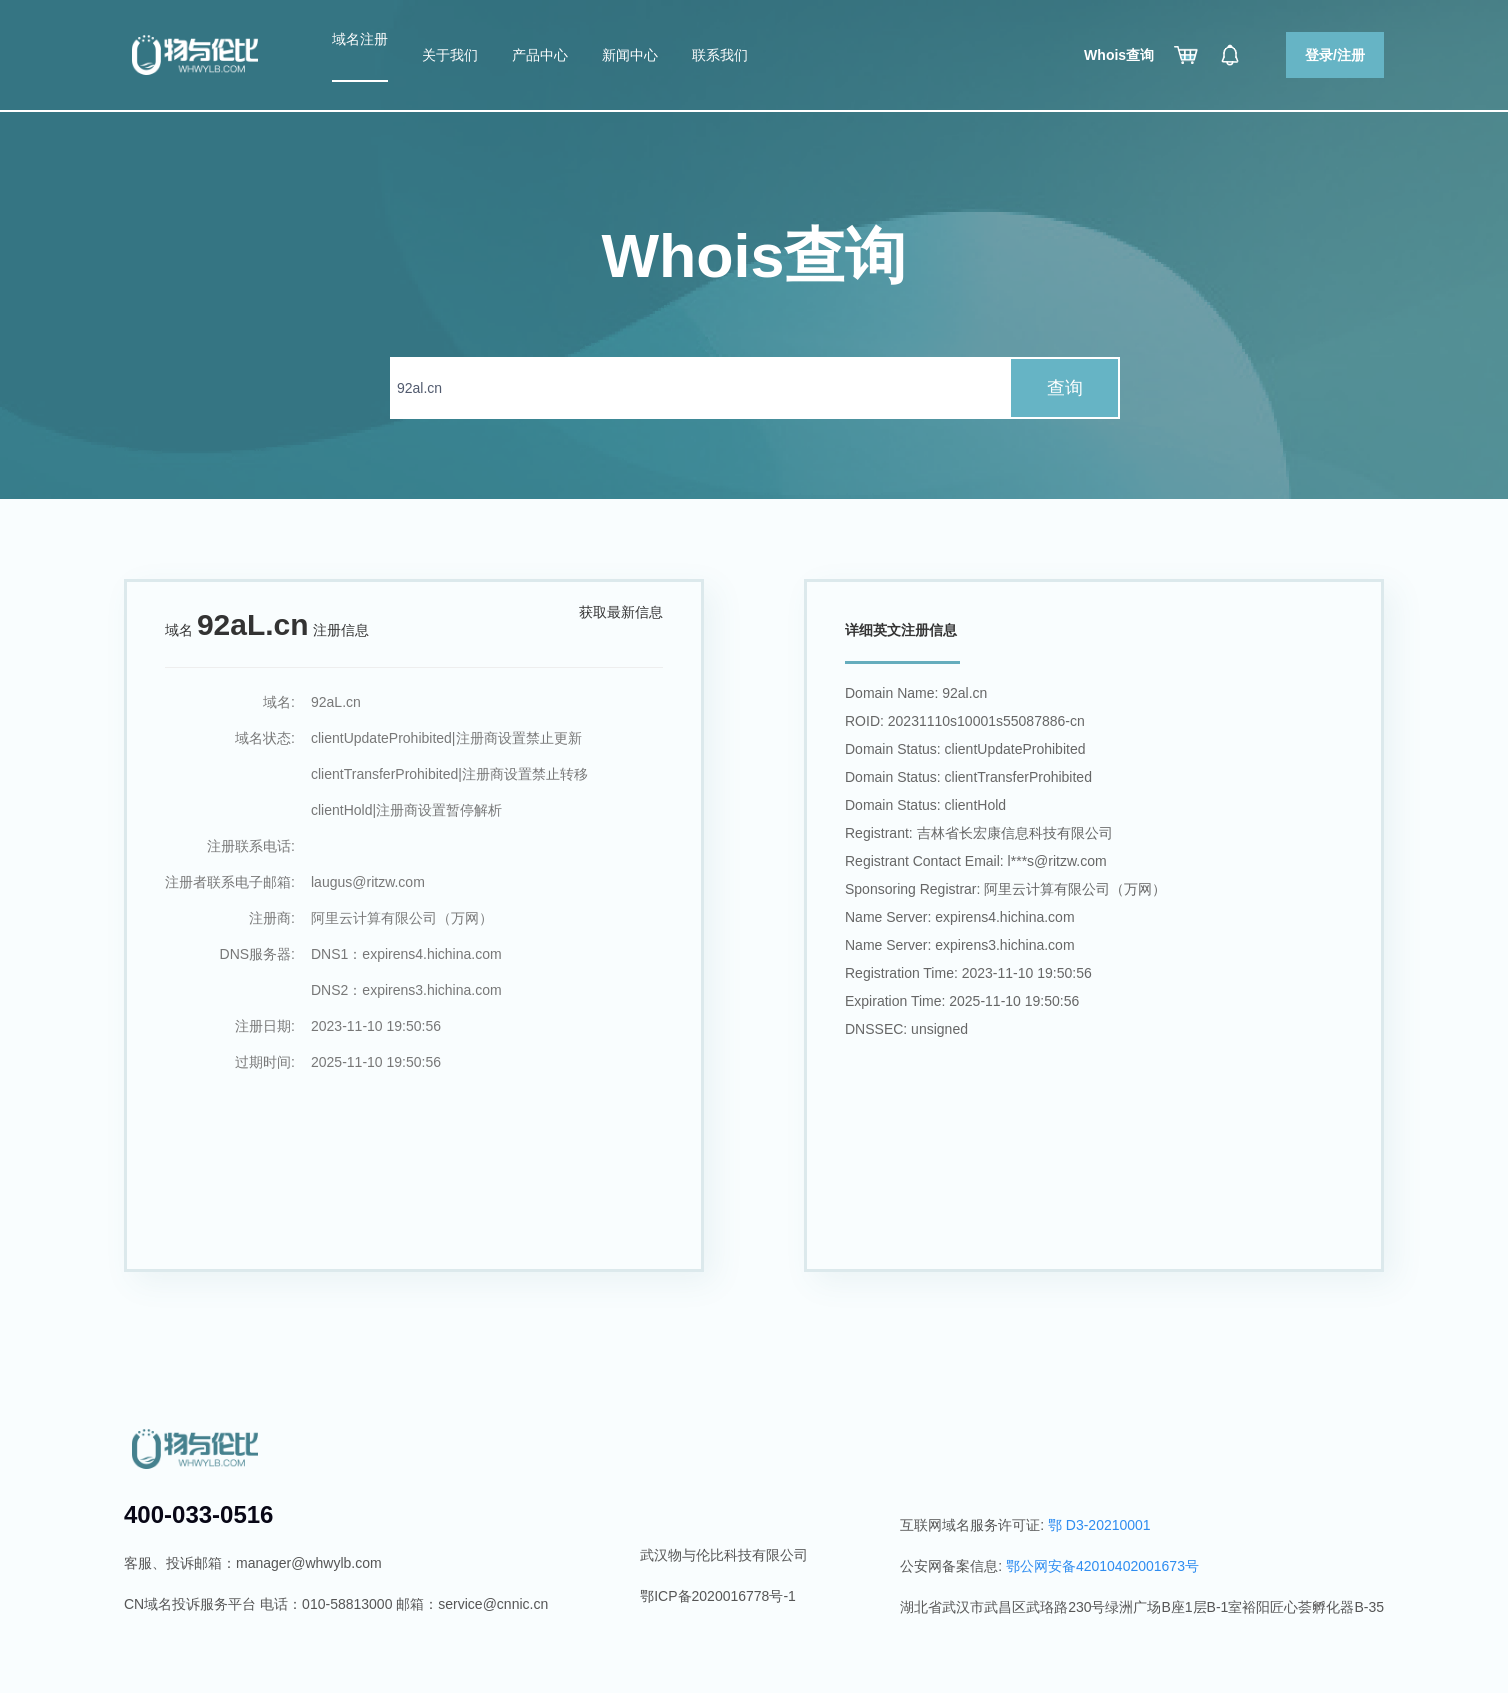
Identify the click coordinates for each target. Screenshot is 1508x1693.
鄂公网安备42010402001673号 (1102, 1566)
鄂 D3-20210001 (1099, 1525)
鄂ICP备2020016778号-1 (718, 1596)
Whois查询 (1119, 55)
